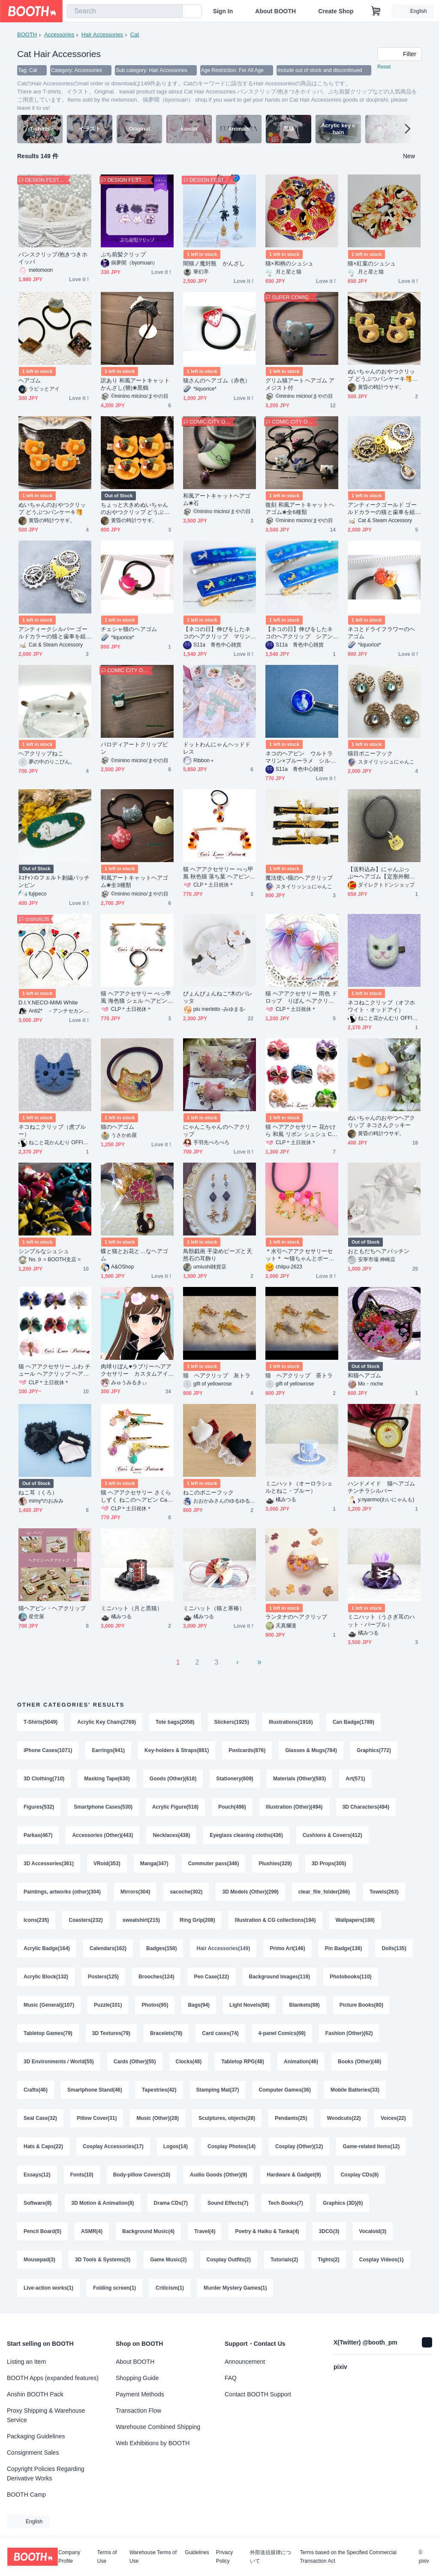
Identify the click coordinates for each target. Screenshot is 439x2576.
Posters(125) (103, 1977)
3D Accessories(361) (49, 1864)
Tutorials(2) (284, 2260)
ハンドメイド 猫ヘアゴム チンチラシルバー (384, 1487)
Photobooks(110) (350, 1977)
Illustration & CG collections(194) (275, 1920)
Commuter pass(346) (213, 1864)
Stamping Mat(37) (217, 2090)
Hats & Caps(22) (43, 2146)
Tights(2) (328, 2260)
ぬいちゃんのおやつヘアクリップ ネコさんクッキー (381, 1121)
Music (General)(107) (49, 2005)
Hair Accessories (102, 34)
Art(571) (355, 1779)
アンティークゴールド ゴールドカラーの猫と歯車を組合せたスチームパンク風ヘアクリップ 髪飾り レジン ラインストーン (384, 509)
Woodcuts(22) (344, 2118)
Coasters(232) (85, 1920)
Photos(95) (154, 2005)
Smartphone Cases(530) (103, 1807)
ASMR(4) (91, 2231)
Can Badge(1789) (353, 1722)
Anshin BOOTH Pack (35, 2394)
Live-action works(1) (48, 2288)
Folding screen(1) (114, 2288)
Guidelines (197, 2552)
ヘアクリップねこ (40, 753)
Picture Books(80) (361, 2005)
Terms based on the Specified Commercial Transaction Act (348, 2557)
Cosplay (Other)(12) (299, 2146)
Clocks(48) (189, 2062)
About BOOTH (275, 11)
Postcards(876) (247, 1750)
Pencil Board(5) (42, 2231)
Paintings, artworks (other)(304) (62, 1892)
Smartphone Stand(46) (94, 2090)
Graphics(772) (374, 1750)
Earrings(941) (108, 1750)
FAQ (231, 2378)
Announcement (245, 2361)
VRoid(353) (106, 1864)
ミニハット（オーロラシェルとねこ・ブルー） (299, 1487)
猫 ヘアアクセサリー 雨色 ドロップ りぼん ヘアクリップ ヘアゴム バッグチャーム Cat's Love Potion (301, 997)
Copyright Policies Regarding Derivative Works (45, 2473)
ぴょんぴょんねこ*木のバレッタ (218, 997)
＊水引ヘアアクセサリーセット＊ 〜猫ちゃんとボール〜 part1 (299, 1255)
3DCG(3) (329, 2231)
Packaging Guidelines (36, 2436)
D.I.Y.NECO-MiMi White (48, 1002)
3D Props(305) (329, 1864)
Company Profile (69, 2557)
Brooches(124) (156, 1977)
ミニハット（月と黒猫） (131, 1608)
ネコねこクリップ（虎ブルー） (52, 1130)
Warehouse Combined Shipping (158, 2426)
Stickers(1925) (231, 1722)
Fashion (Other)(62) (349, 2033)
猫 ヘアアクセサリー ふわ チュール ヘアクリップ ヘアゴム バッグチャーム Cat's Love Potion (54, 1370)
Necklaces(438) (171, 1835)
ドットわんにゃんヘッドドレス (216, 748)
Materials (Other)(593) (299, 1779)
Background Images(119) (279, 1977)
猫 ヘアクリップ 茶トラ (299, 1375)
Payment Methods (140, 2394)
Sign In (223, 11)
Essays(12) (37, 2175)
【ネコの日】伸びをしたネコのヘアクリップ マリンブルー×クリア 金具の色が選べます (218, 633)
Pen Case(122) (211, 1977)
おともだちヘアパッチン (378, 1251)
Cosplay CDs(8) (359, 2175)
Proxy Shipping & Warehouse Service (46, 2415)
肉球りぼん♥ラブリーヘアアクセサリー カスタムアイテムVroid (136, 1370)
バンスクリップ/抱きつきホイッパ (52, 258)
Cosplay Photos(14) (231, 2146)
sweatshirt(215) (141, 1920)
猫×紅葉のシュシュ (372, 263)
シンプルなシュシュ (43, 1251)
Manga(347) (154, 1864)
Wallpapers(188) (355, 1920)
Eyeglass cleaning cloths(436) (246, 1835)
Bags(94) (199, 2005)
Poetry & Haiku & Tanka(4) (267, 2231)
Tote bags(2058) (175, 1722)
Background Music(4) (148, 2231)
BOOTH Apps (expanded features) (53, 2378)
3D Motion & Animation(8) (102, 2203)
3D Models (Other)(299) (250, 1892)
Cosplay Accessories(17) (113, 2146)
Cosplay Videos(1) (381, 2260)
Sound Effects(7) (227, 2203)
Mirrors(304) (135, 1892)
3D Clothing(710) (44, 1779)
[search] (174, 12)
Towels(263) (384, 1892)
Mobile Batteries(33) (355, 2090)
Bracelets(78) (166, 2033)
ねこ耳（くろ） (38, 1492)
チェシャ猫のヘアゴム (129, 629)
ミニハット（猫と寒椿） (214, 1608)
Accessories (59, 34)
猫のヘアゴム (117, 1127)
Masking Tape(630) (106, 1779)
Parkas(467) (38, 1835)
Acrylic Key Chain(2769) (106, 1722)
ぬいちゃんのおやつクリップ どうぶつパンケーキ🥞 (52, 508)
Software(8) (37, 2203)
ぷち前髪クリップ (123, 254)
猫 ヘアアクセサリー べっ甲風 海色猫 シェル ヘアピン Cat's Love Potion (137, 997)
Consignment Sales (33, 2452)
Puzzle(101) (108, 2005)
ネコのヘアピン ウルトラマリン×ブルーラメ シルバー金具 (300, 757)
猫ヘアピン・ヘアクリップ (52, 1608)
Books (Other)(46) (359, 2062)
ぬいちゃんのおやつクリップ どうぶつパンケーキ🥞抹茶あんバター (383, 375)
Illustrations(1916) (291, 1722)
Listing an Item (26, 2361)
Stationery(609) (234, 1779)
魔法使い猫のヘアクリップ (299, 878)
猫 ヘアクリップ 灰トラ (216, 1375)
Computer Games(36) (285, 2090)
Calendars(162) (108, 1948)
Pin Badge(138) (343, 1948)
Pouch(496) (232, 1807)
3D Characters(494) (366, 1807)
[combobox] (125, 11)
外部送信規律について (270, 2557)
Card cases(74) (220, 2033)
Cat (134, 34)
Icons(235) (36, 1920)
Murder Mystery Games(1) (235, 2288)
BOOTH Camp (26, 2494)
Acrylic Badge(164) (47, 1948)
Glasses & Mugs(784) (311, 1750)
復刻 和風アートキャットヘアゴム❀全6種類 (299, 508)
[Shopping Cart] (376, 11)
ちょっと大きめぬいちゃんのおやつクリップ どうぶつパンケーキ (135, 509)
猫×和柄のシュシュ (289, 263)
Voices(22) (393, 2118)
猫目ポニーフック (370, 753)
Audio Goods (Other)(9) (218, 2175)
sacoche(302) (186, 1892)
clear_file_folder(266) (324, 1892)
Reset (384, 67)
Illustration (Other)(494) (294, 1807)
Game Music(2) (168, 2260)
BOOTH (27, 34)
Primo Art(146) (287, 1948)
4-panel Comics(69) (282, 2033)
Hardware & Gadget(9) (294, 2175)
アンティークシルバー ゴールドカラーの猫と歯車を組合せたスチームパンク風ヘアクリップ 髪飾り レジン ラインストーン (54, 633)
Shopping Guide (137, 2378)
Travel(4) (204, 2231)
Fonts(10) (81, 2175)
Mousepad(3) (39, 2260)
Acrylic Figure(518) (175, 1807)
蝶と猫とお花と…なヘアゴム (134, 1255)
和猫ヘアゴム (364, 1375)
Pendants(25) (291, 2118)
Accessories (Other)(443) (102, 1835)
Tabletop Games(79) (48, 2033)
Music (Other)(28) (157, 2118)
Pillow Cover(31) (97, 2118)
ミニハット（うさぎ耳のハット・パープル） (381, 1620)
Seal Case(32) (40, 2118)
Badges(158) (161, 1948)
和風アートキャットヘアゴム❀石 (216, 499)
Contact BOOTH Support (258, 2394)
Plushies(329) (275, 1864)
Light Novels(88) (249, 2005)
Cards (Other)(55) (135, 2062)
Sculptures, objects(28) (226, 2118)
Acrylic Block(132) (46, 1977)
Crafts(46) (36, 2090)
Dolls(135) (394, 1948)
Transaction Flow (138, 2410)
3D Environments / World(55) (59, 2062)
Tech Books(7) (285, 2203)
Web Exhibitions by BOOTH (152, 2443)
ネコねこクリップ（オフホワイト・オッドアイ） (381, 1006)
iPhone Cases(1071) (48, 1750)
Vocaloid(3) (373, 2231)
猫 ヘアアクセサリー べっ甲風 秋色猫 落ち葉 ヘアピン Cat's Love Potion (219, 873)
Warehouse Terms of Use (153, 2557)
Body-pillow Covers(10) (141, 2175)
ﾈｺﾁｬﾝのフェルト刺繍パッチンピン (54, 881)
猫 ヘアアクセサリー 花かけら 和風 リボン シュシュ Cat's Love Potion (300, 1131)
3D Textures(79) (111, 2033)
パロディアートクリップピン (134, 748)
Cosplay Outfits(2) (229, 2260)
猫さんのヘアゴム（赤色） (216, 380)
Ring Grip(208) (197, 1920)
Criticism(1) (170, 2288)
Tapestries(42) (159, 2090)
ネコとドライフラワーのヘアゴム (381, 633)
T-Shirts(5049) (40, 1722)
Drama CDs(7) (171, 2203)
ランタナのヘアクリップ (296, 1617)
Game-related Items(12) (371, 2146)
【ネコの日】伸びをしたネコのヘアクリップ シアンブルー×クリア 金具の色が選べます (300, 633)
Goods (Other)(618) (173, 1779)
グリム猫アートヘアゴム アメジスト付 (299, 384)
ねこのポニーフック (208, 1492)
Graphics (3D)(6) (343, 2203)
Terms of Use (107, 2557)
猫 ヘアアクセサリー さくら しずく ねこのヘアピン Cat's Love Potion (137, 1496)
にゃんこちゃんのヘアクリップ (216, 1130)
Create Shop (335, 11)
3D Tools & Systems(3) (102, 2260)
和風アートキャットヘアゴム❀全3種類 (134, 881)
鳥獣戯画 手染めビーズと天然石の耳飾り (217, 1255)
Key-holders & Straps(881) (176, 1750)
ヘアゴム (29, 380)
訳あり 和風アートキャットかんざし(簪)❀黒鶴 (135, 384)
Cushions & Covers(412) (332, 1835)
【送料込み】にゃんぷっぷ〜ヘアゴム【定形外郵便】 (378, 873)
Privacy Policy (224, 2557)
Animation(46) (301, 2062)
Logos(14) (175, 2146)
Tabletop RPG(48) (242, 2062)
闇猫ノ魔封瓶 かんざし (214, 263)
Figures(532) (39, 1807)
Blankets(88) (304, 2005)
